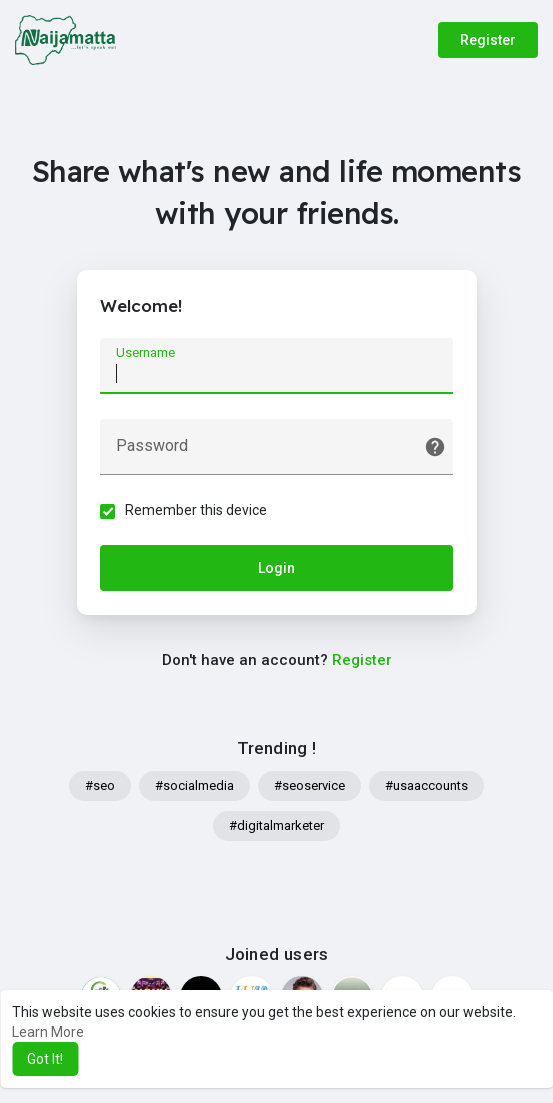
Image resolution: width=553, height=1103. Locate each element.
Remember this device (198, 511)
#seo (100, 787)
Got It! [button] (45, 1059)
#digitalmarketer (276, 827)
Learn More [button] (48, 1032)
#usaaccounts (426, 787)
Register (488, 40)
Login (276, 569)
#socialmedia (194, 787)
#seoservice (309, 787)
